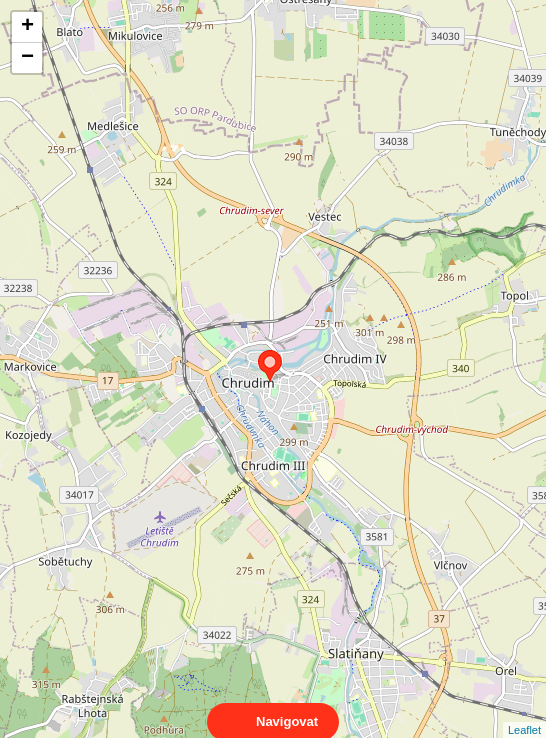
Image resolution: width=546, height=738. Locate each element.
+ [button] (27, 27)
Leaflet (524, 712)
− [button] (27, 58)
